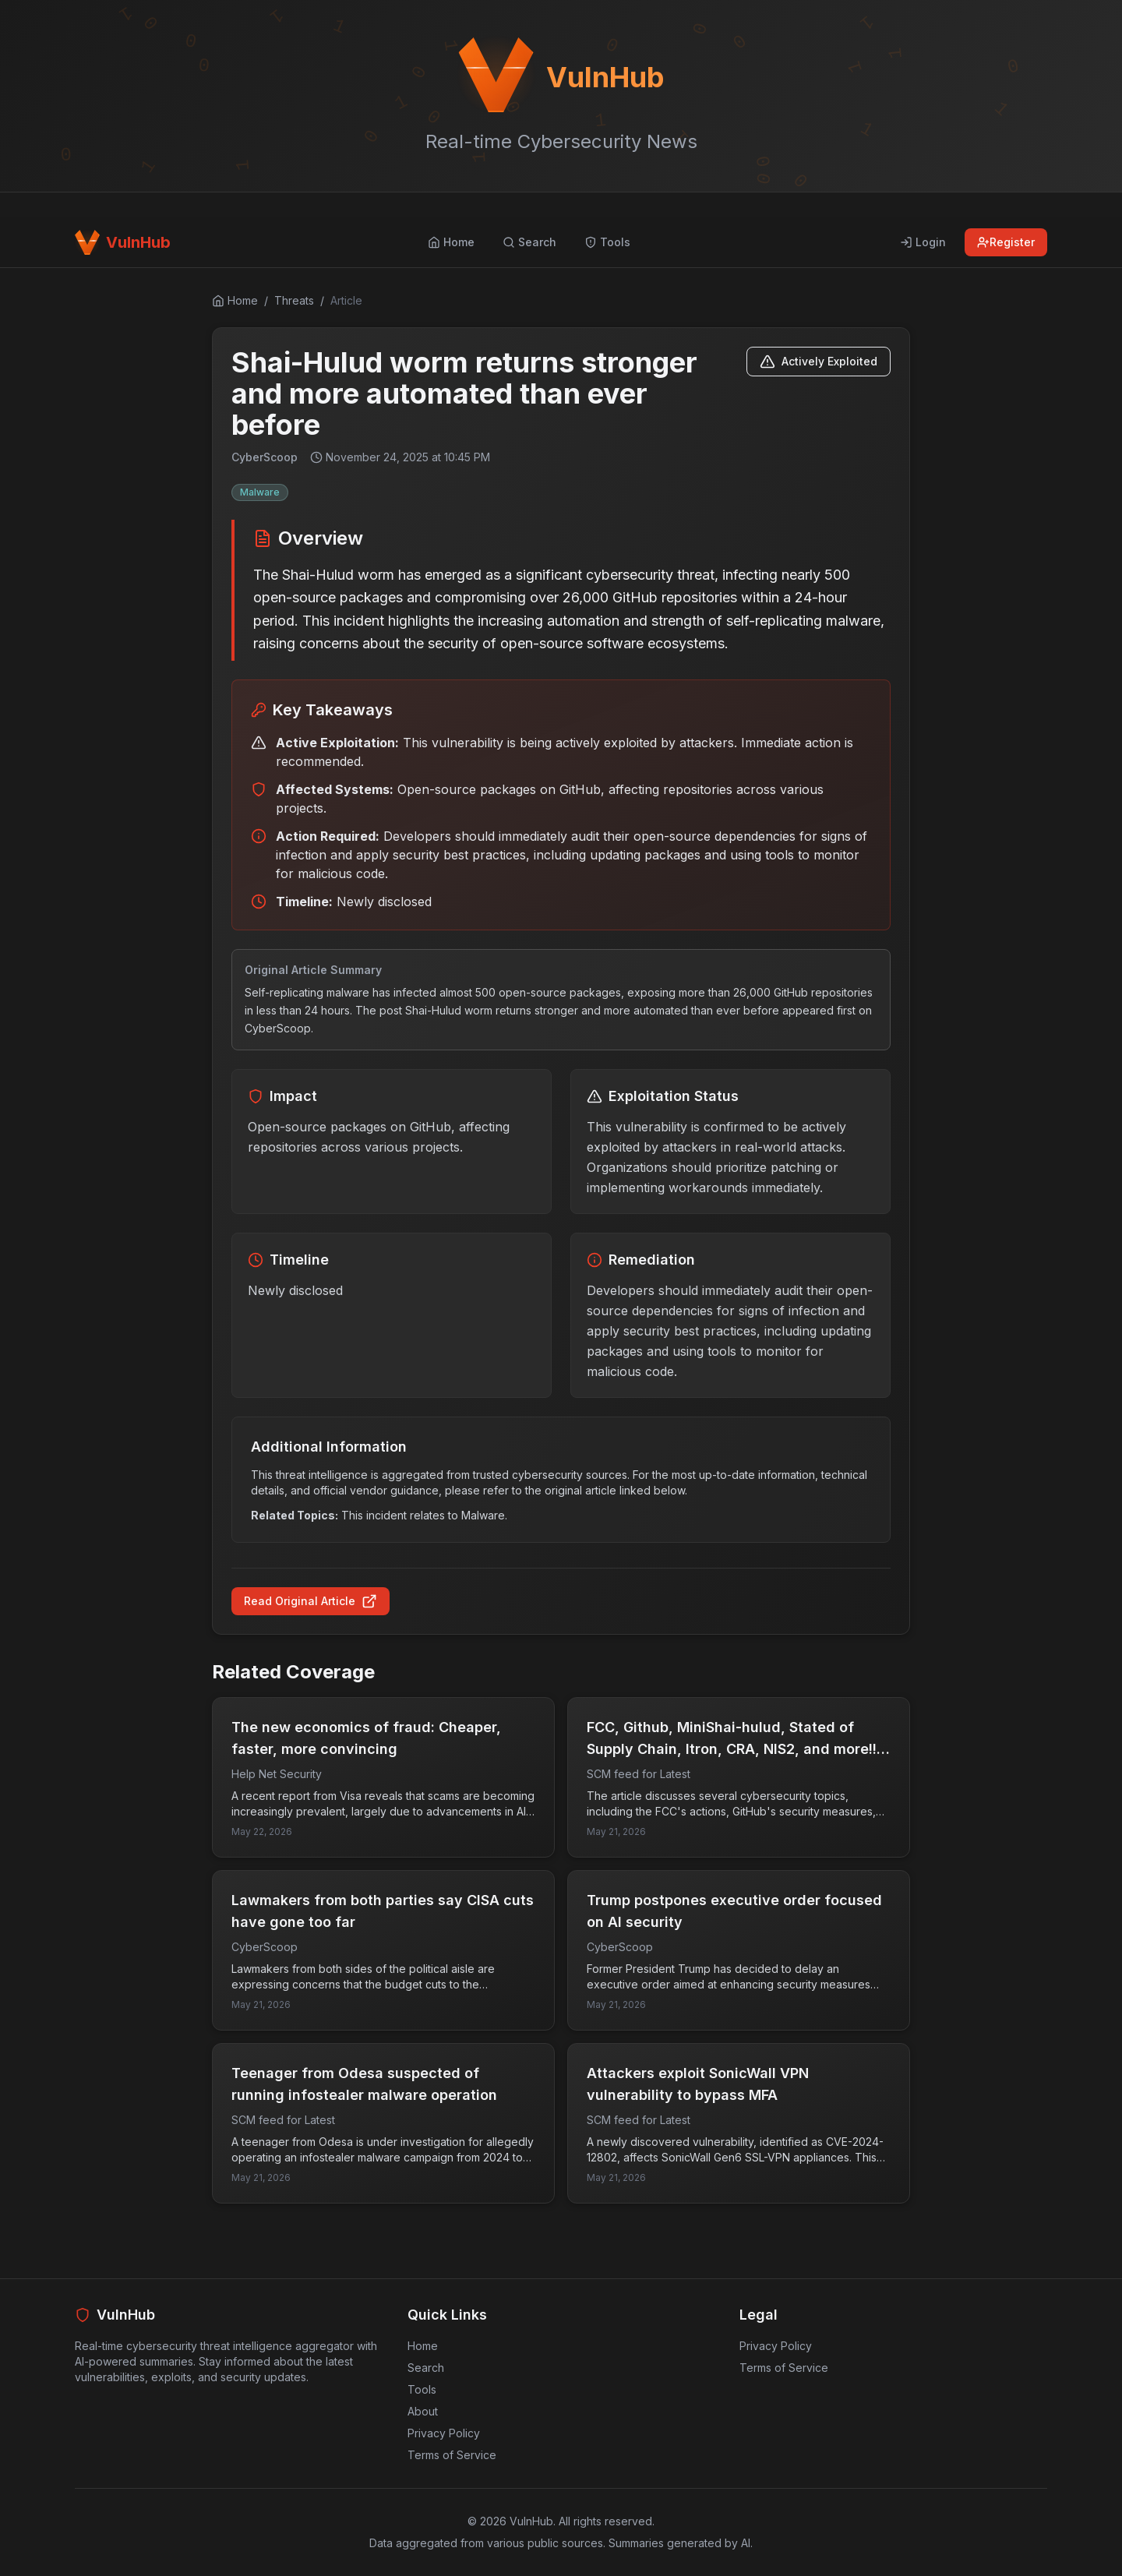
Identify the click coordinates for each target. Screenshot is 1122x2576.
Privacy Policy (444, 2433)
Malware (260, 492)
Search (426, 2367)
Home (423, 2345)
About (423, 2411)
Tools (422, 2389)
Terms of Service (452, 2454)
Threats (294, 300)
